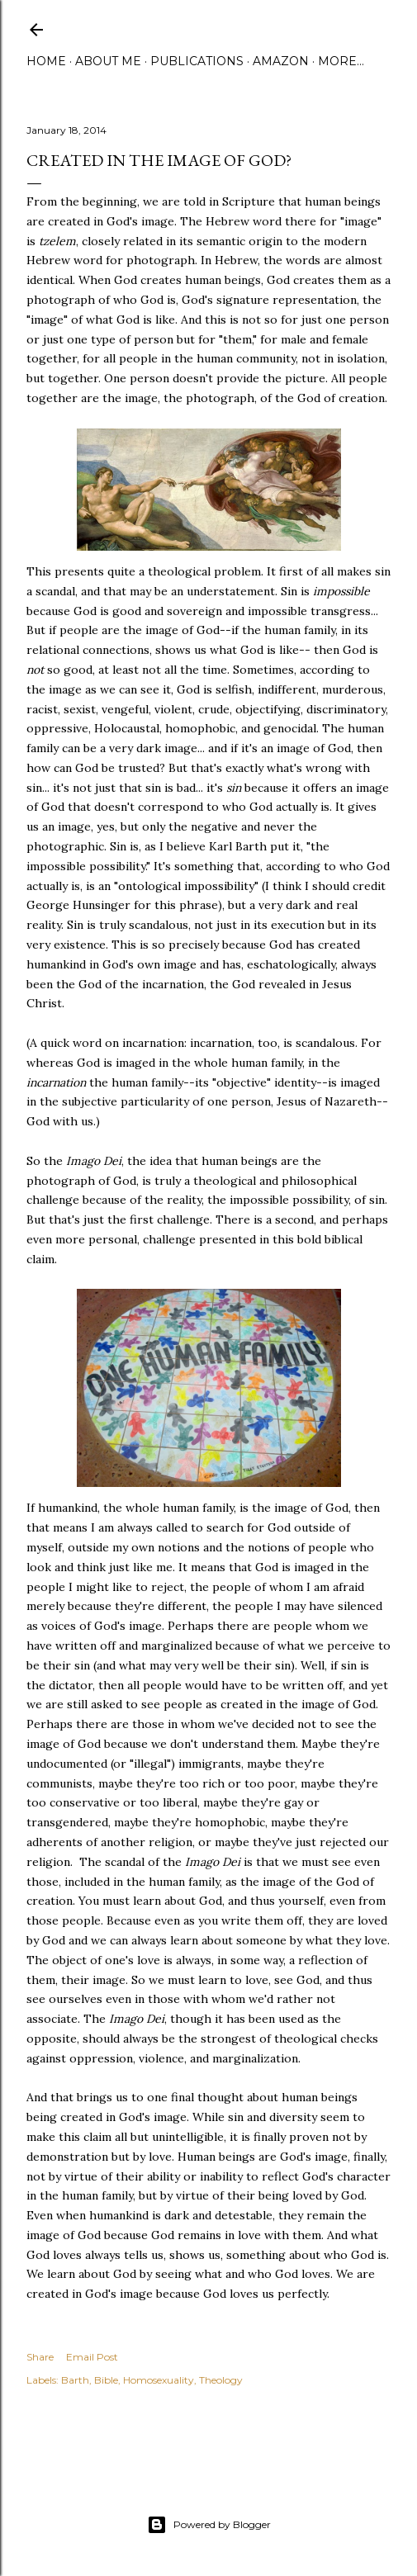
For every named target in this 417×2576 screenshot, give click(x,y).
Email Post (92, 2357)
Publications (197, 61)
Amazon (281, 61)
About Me (108, 61)
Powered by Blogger (209, 2525)
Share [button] (40, 2357)
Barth (75, 2380)
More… (341, 61)
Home (46, 61)
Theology (221, 2380)
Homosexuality (158, 2380)
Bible (106, 2380)
